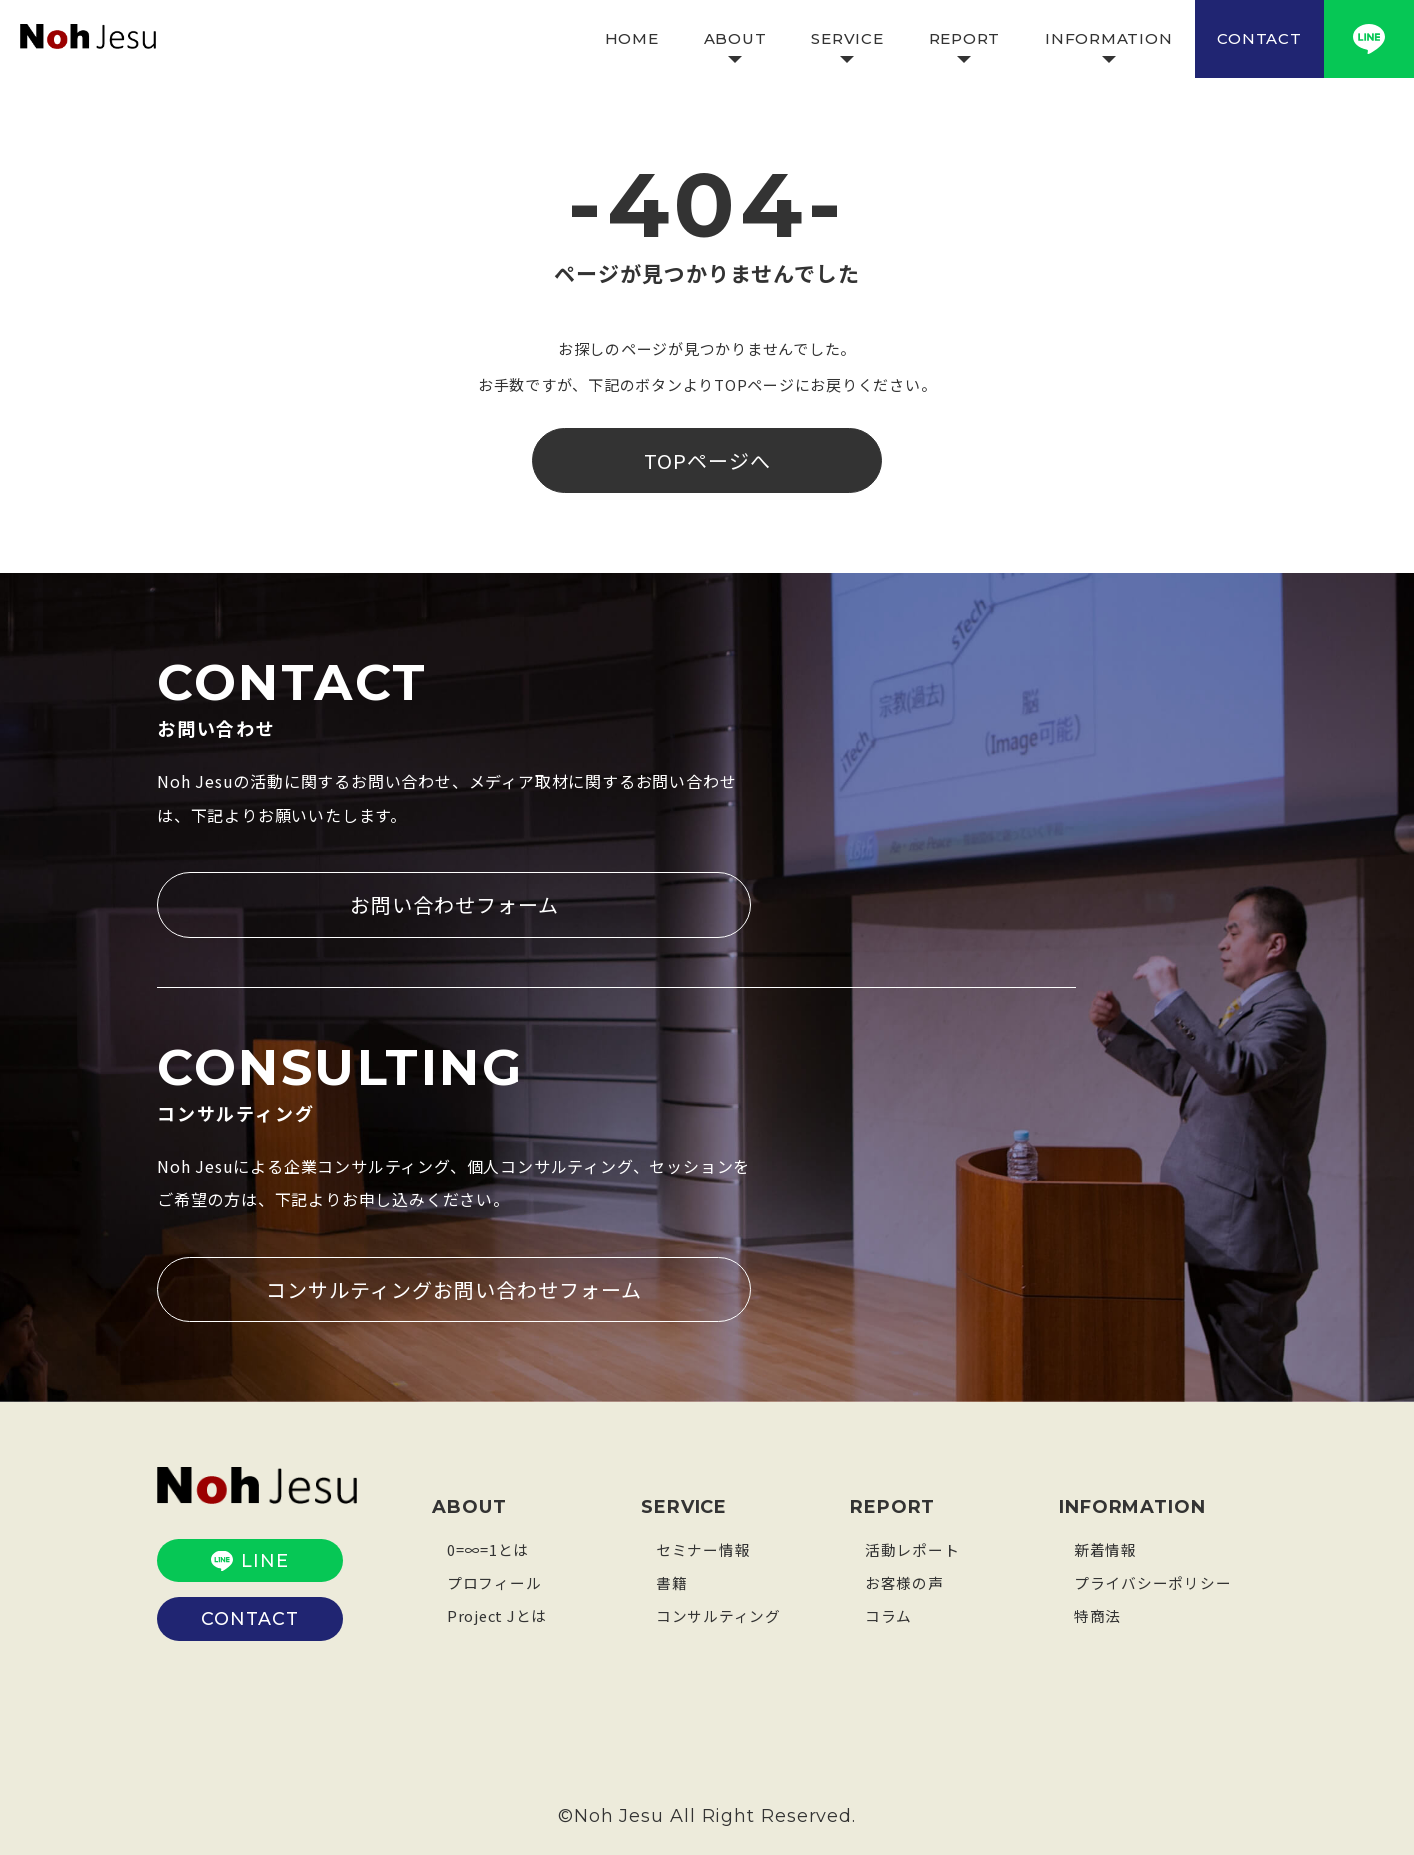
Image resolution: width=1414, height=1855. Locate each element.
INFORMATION (1108, 38)
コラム (888, 1613)
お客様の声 (904, 1580)
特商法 (1097, 1613)
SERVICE (847, 38)
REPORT (965, 38)
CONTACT (1259, 38)
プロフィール (494, 1580)
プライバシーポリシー (1153, 1580)
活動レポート (912, 1547)
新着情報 (1105, 1547)
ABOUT (735, 38)
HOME (632, 38)
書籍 (672, 1580)
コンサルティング (718, 1613)
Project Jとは (498, 1613)
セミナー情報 (703, 1547)
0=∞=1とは (488, 1547)
